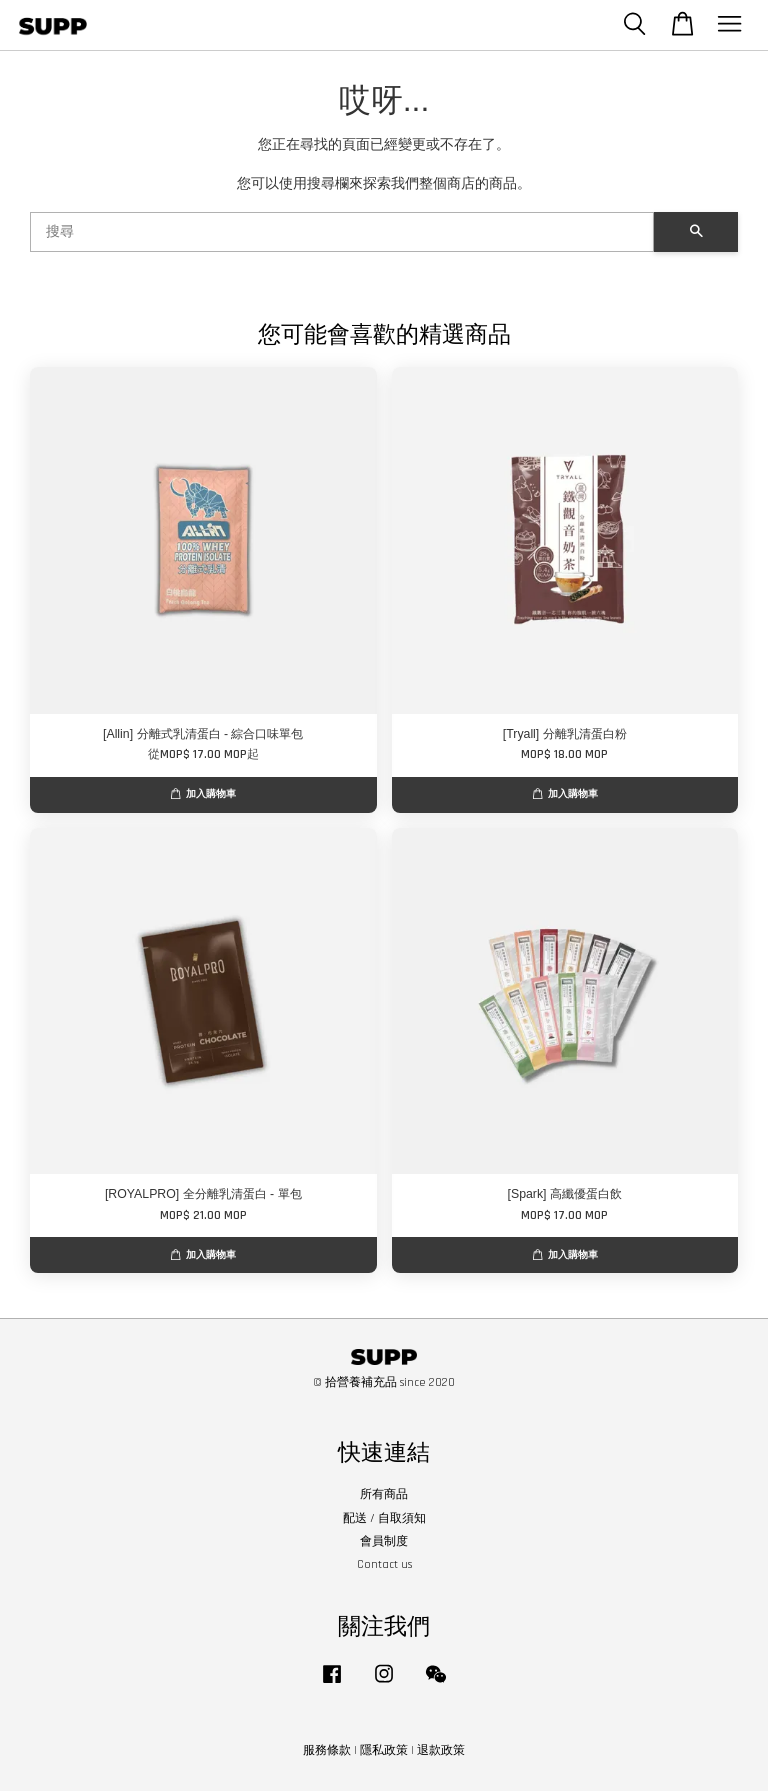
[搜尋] (342, 232)
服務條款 (327, 1750)
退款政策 (441, 1750)
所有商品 (384, 1494)
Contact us (384, 1564)
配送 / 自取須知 (384, 1518)
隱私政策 (384, 1750)
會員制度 (384, 1541)
